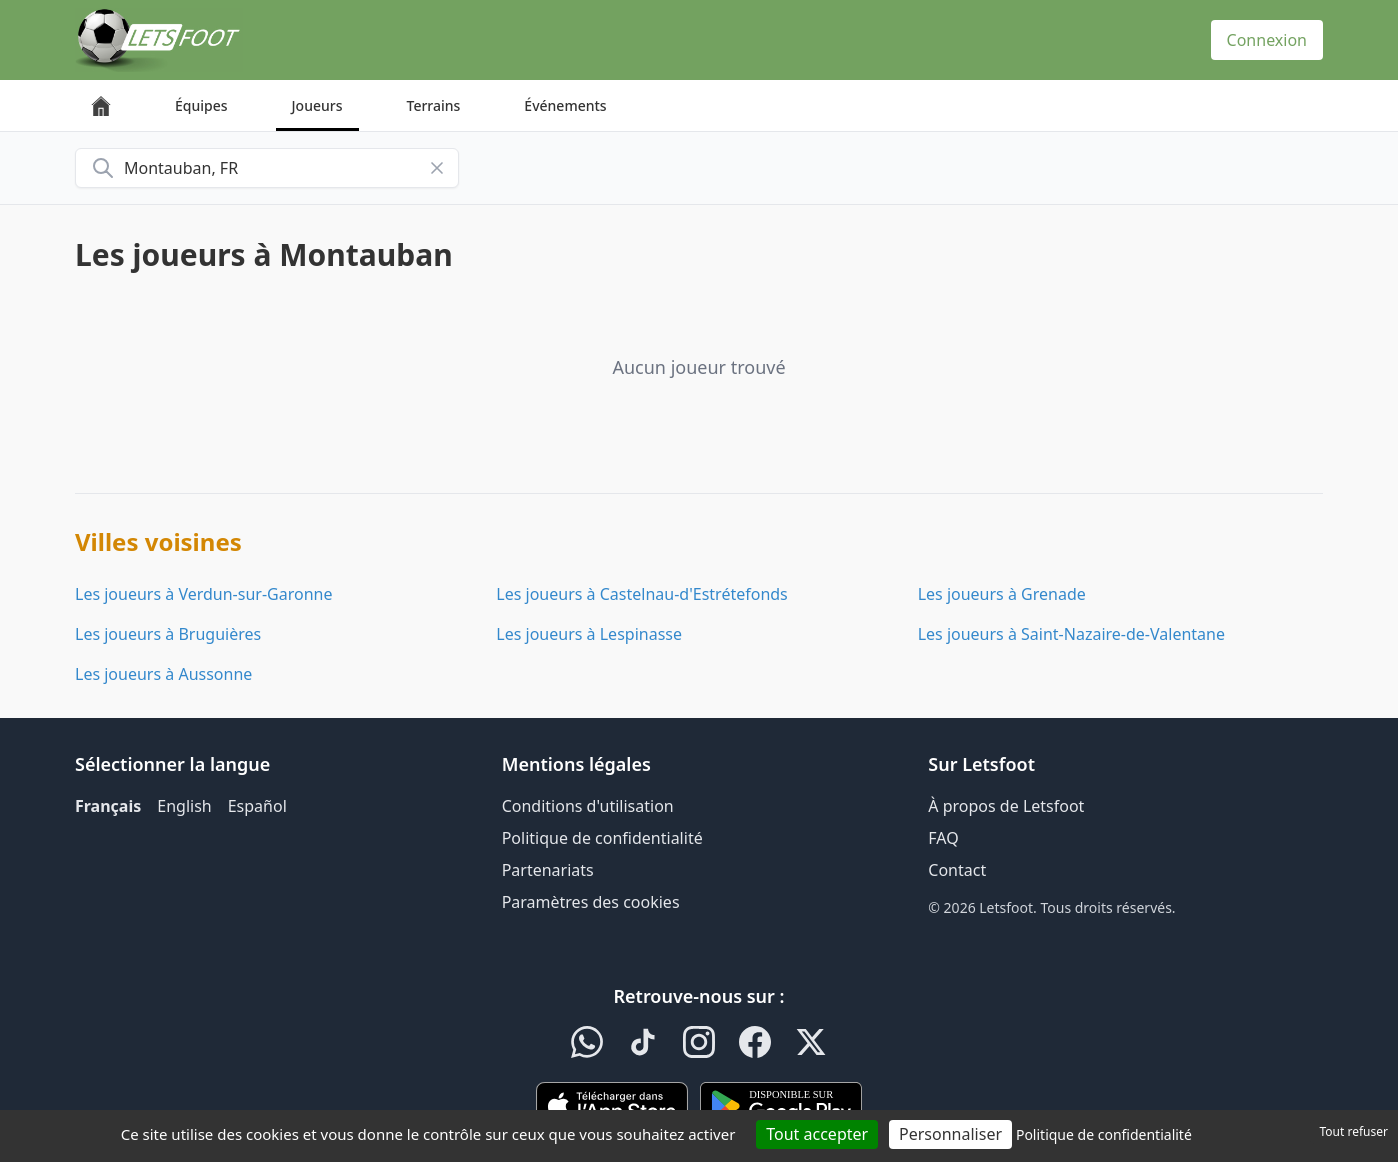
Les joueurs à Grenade (1002, 594)
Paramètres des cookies (591, 902)
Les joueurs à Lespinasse (589, 634)
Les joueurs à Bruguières (168, 634)
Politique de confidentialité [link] (1104, 1134)
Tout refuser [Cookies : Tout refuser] (1354, 1131)
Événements (565, 105)
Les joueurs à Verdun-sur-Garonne (203, 594)
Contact (957, 870)
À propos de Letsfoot (1006, 806)
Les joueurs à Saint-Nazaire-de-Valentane (1071, 634)
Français (108, 806)
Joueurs (317, 105)
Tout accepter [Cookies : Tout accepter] (817, 1134)
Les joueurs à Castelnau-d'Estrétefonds (641, 594)
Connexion (1267, 40)
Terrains (434, 105)
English (184, 806)
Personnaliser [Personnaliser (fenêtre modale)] (950, 1134)
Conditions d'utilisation (588, 806)
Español (257, 806)
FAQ (943, 838)
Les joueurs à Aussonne (163, 674)
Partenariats (548, 870)
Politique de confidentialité (602, 838)
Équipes (201, 105)
